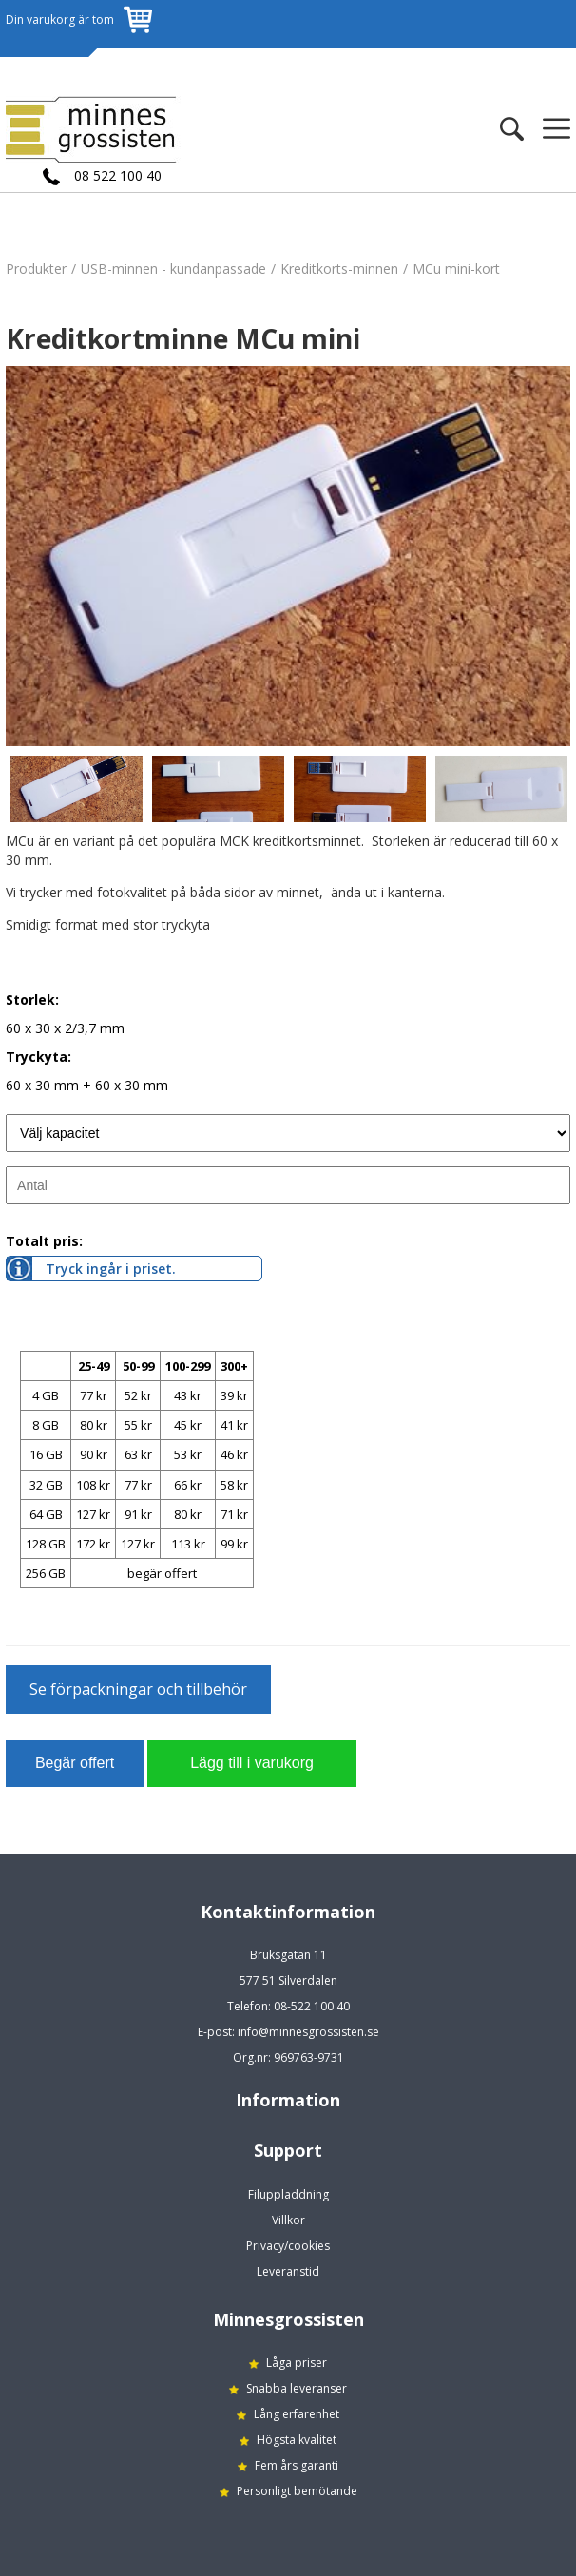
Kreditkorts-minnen (339, 269)
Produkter (36, 269)
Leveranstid (288, 2271)
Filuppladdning (288, 2194)
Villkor (288, 2220)
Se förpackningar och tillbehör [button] (138, 1689)
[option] (288, 556)
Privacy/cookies (288, 2246)
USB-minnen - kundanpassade (173, 269)
